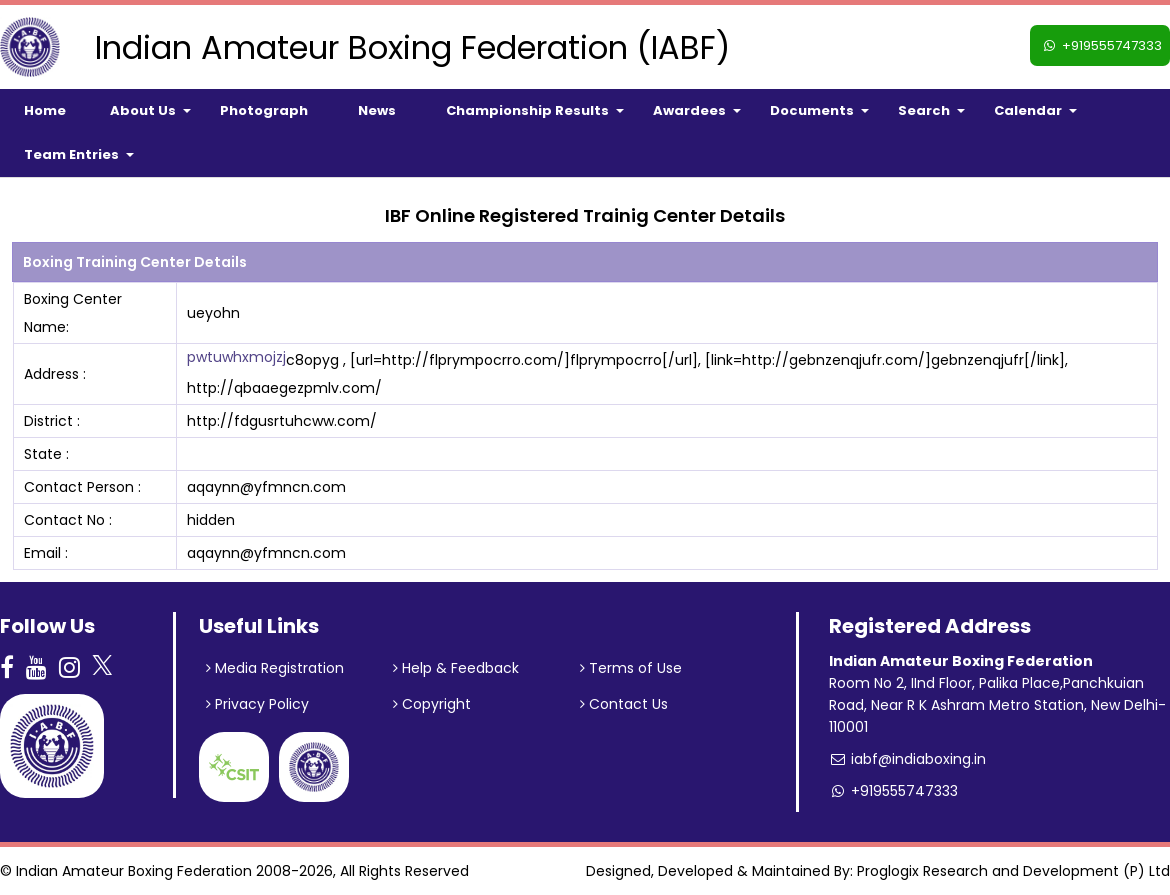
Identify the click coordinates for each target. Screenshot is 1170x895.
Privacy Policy (257, 704)
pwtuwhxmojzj (236, 357)
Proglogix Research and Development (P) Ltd (1013, 871)
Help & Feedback (456, 668)
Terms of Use (631, 668)
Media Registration (275, 668)
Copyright (432, 704)
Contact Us (624, 704)
